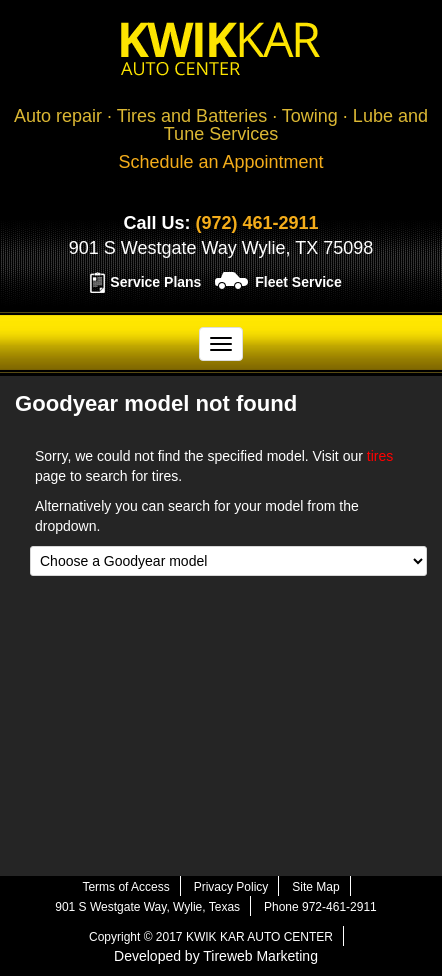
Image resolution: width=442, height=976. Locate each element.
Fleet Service (298, 282)
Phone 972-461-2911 (320, 907)
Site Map (315, 887)
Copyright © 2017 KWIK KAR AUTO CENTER (211, 937)
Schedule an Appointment (220, 162)
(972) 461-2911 (256, 223)
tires (380, 456)
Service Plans (155, 282)
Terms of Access (125, 887)
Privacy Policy (231, 887)
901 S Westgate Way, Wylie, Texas (147, 907)
